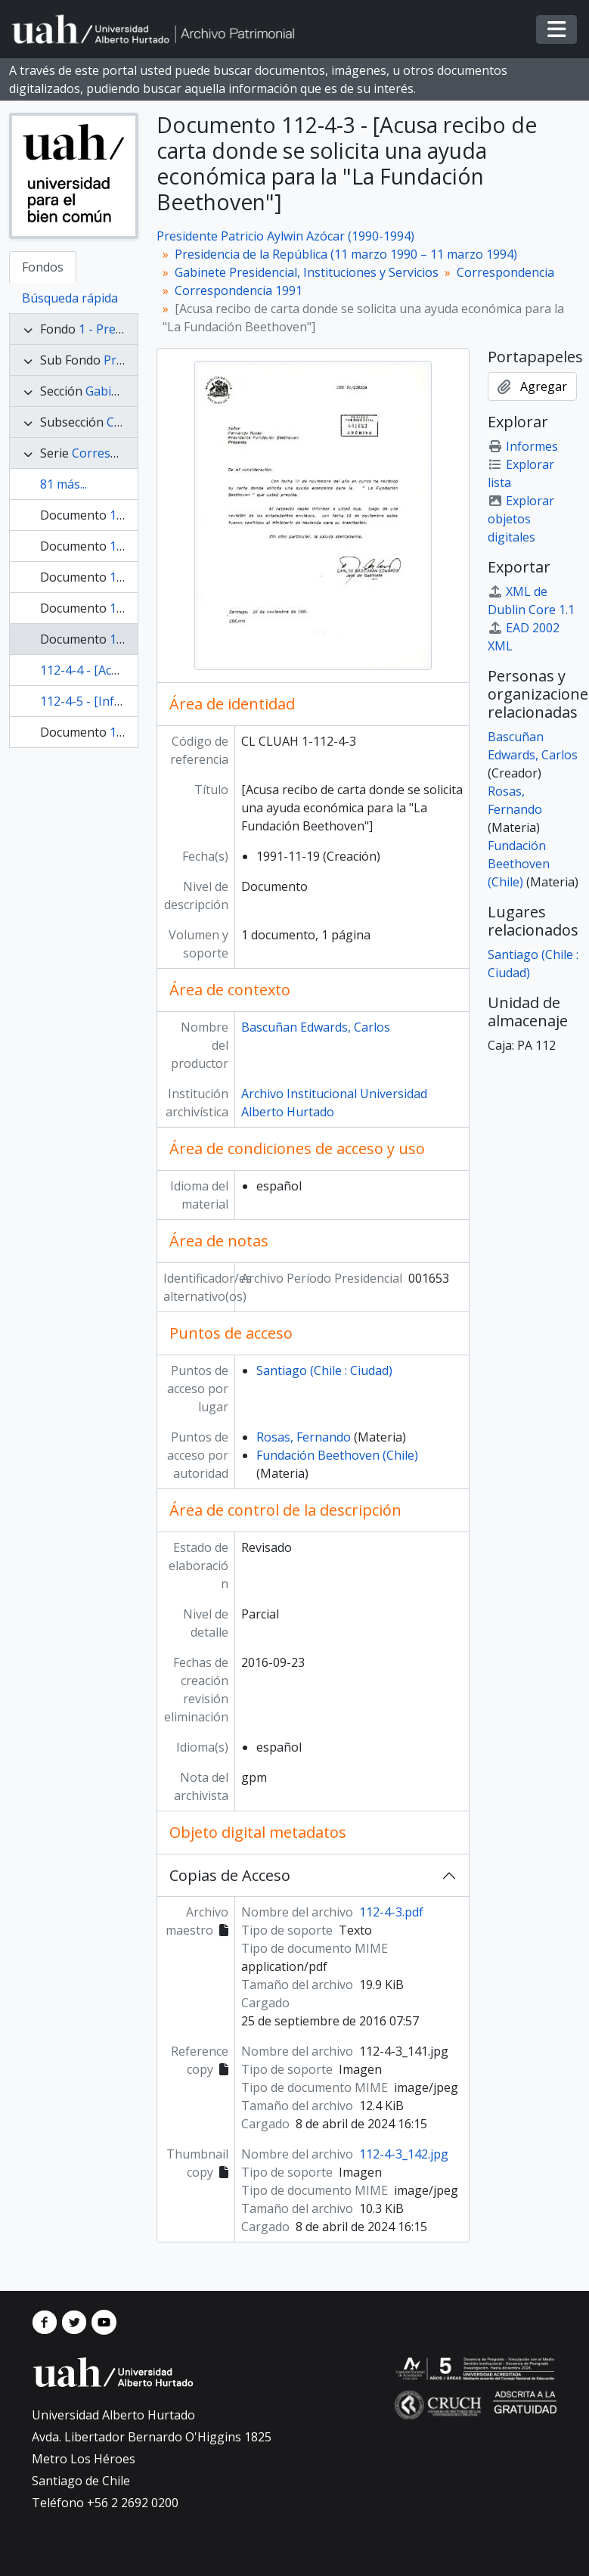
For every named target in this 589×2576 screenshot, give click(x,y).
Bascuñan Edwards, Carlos (315, 1027)
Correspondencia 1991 (238, 290)
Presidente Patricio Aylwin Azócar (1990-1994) (285, 236)
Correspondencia (505, 272)
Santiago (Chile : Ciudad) (324, 1370)
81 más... (63, 484)
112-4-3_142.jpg (403, 2154)
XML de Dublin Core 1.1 (531, 600)
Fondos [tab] (43, 267)
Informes (523, 446)
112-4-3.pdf (391, 1912)
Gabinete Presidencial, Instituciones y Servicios (307, 272)
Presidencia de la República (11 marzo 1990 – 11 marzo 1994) (346, 254)
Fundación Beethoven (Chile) (337, 1455)
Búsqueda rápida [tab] (70, 298)
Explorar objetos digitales (521, 518)
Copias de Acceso (229, 1875)
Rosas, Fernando (303, 1437)
